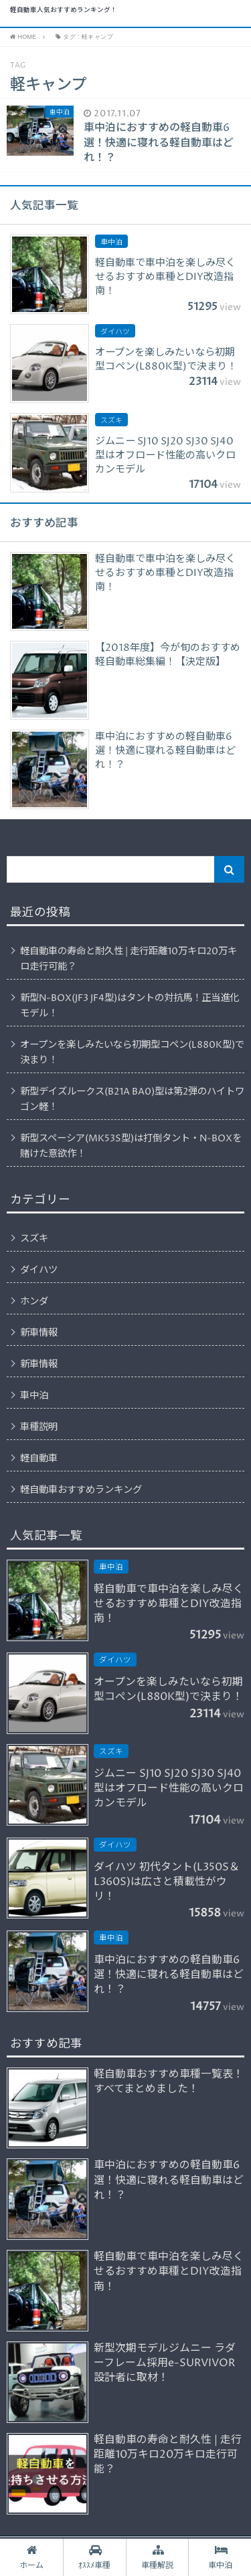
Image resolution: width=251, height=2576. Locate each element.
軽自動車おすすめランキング (81, 1490)
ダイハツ (39, 1270)
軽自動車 (39, 1458)
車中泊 (34, 1396)
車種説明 (39, 1427)
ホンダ (34, 1301)
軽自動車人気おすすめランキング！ (63, 11)
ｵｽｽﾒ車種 (94, 2557)
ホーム (31, 2557)
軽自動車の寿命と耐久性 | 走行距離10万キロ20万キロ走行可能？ (128, 959)
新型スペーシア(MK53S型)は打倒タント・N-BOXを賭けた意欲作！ (131, 1146)
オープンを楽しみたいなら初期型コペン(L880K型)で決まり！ (132, 1052)
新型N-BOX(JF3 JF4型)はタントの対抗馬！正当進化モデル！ (129, 1006)
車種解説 (157, 2557)
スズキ (34, 1239)
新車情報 (39, 1333)
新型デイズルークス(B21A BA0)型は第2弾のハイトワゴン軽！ (132, 1099)
